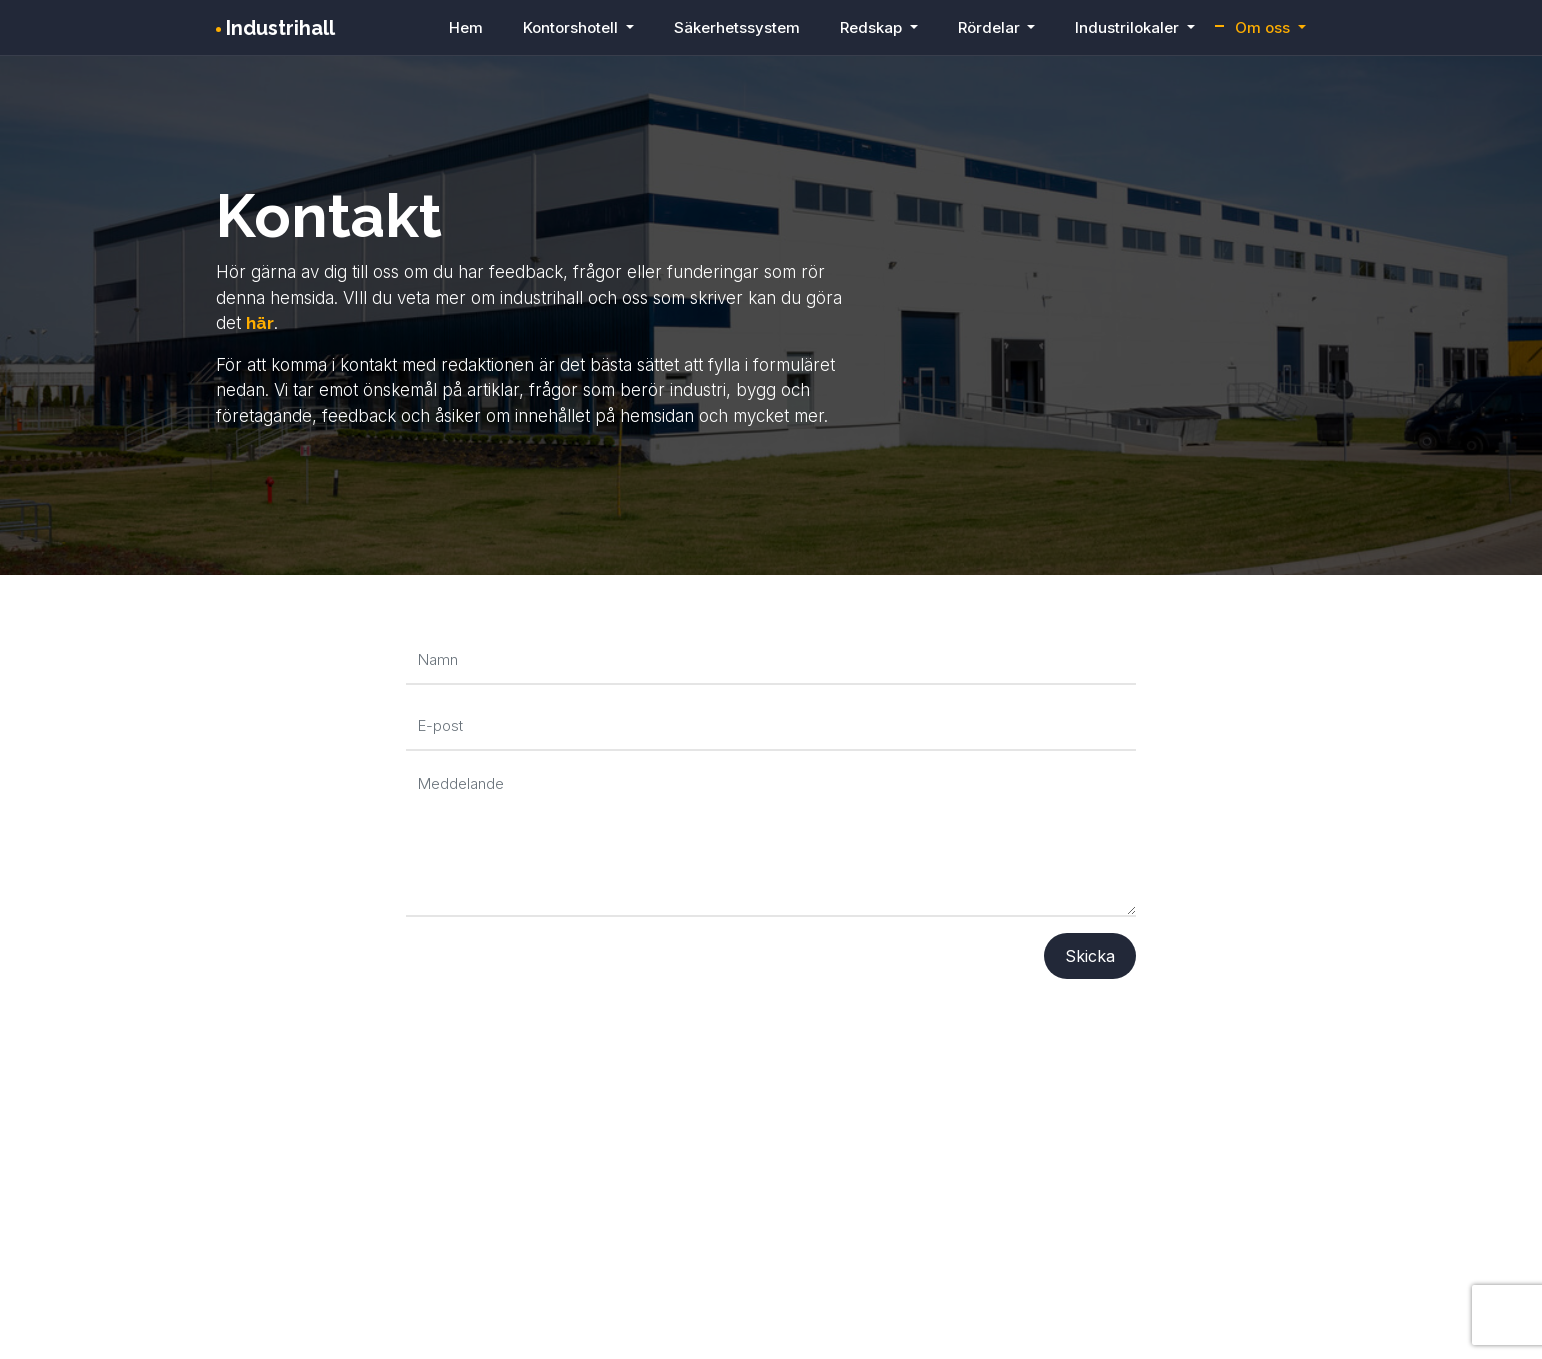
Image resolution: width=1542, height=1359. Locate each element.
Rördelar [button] (991, 27)
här (260, 323)
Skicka (1090, 956)
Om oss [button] (1264, 27)
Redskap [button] (873, 27)
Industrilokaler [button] (1129, 27)
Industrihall (275, 28)
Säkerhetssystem (737, 27)
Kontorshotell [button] (572, 27)
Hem (466, 27)
